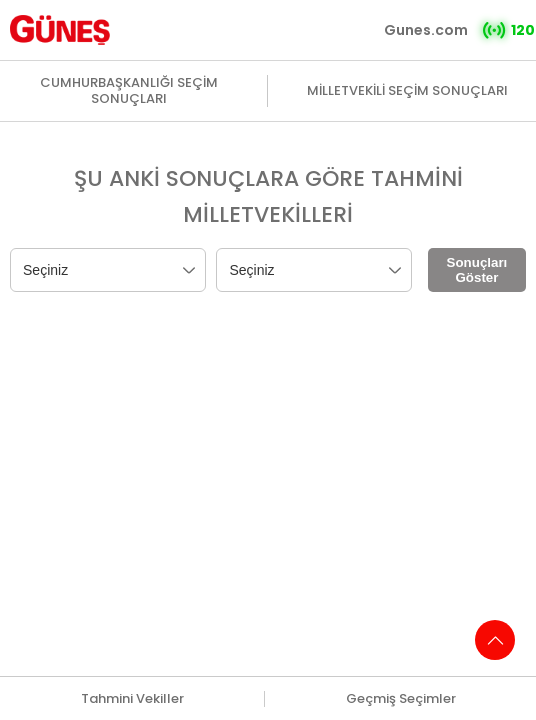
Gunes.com (426, 30)
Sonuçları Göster (477, 270)
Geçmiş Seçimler (401, 699)
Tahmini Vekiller (132, 699)
